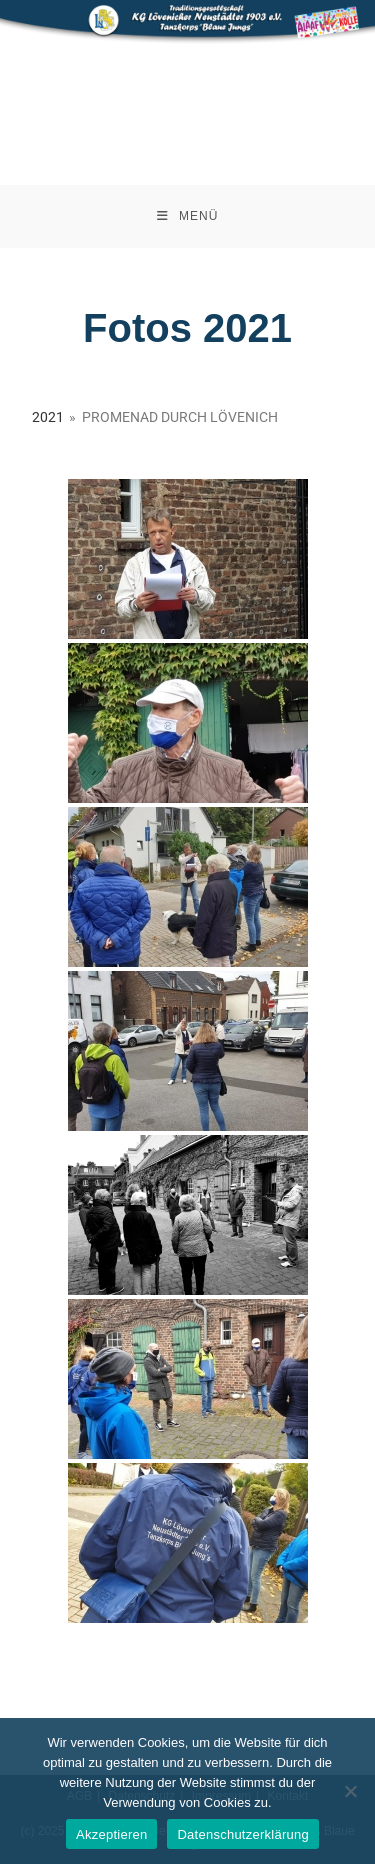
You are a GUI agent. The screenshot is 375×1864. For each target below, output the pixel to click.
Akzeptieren (111, 1834)
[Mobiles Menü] (188, 216)
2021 (48, 417)
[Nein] (350, 1791)
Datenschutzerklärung (242, 1834)
